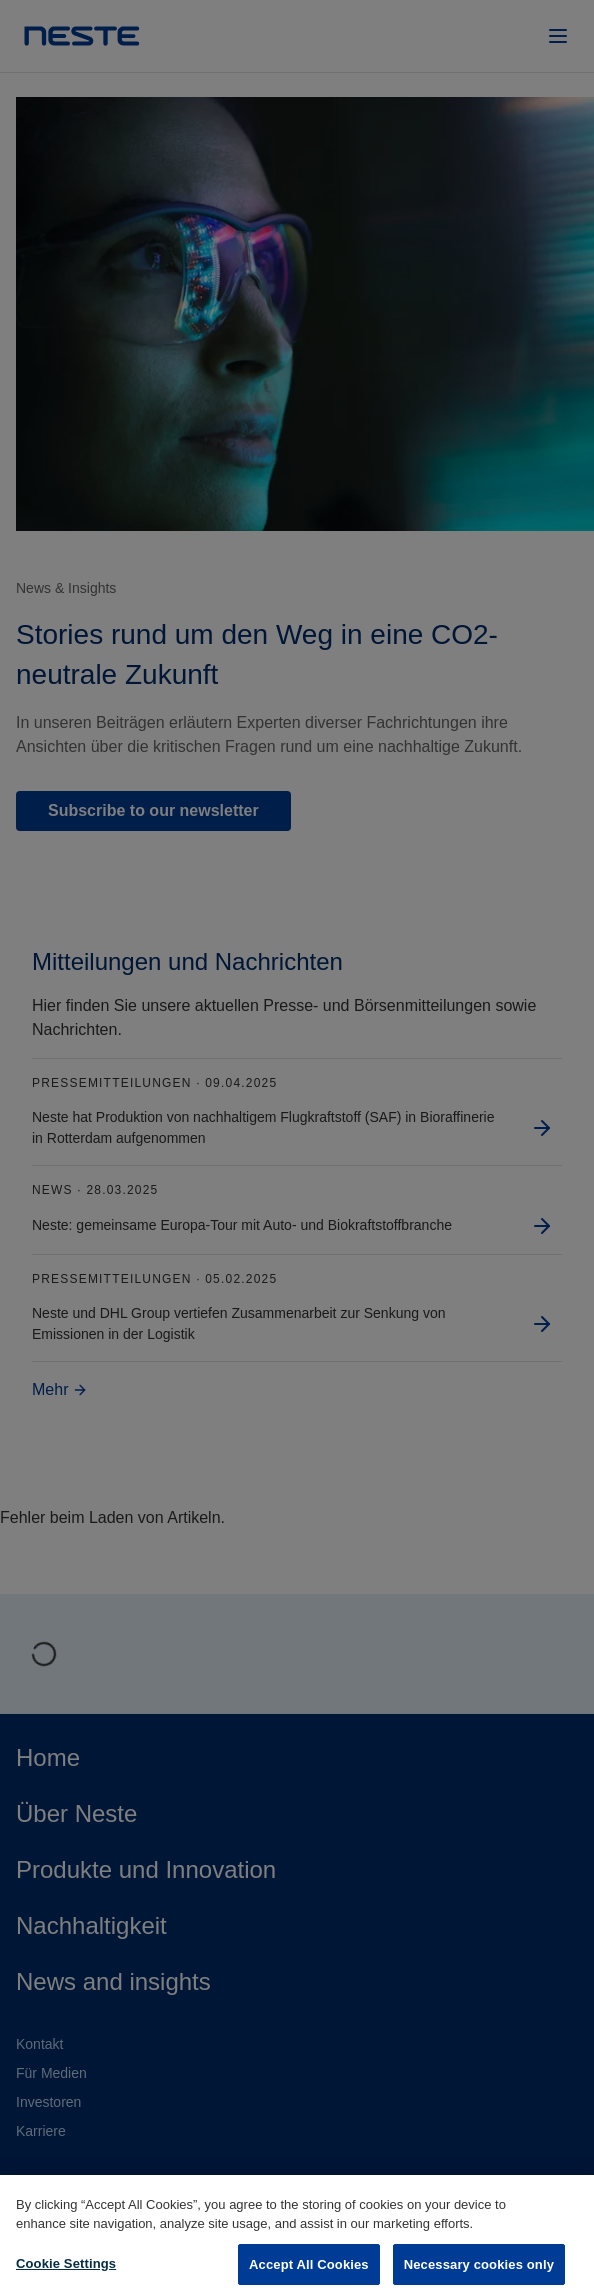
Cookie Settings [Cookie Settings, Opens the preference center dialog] (66, 2272)
